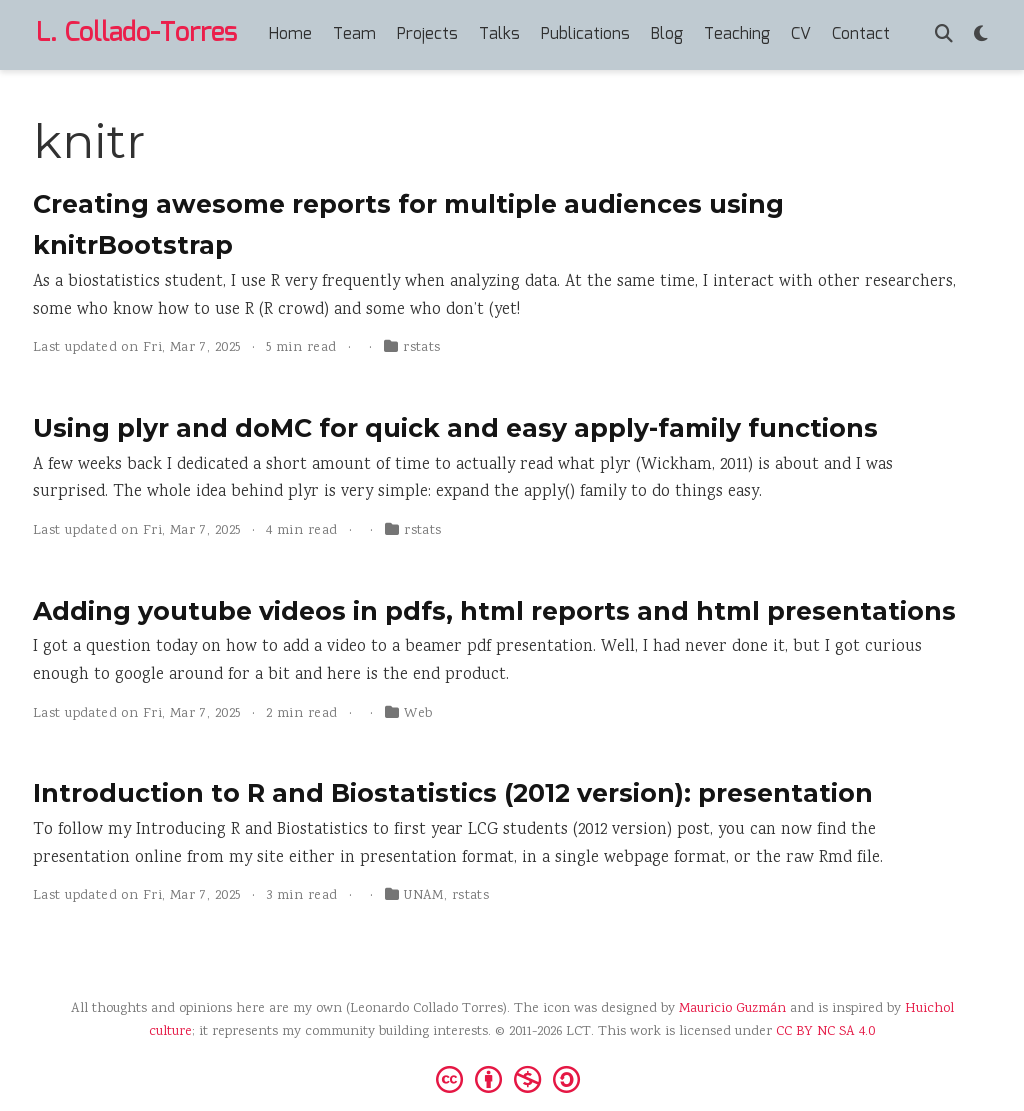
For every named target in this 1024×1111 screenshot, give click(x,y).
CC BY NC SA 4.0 (825, 1032)
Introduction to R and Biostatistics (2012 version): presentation (453, 793)
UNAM (424, 896)
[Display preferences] (981, 35)
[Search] (944, 35)
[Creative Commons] (512, 1078)
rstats (422, 348)
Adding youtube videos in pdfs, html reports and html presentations (494, 611)
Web (418, 714)
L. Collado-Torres (136, 34)
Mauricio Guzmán (732, 1009)
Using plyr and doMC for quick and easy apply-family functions (455, 428)
